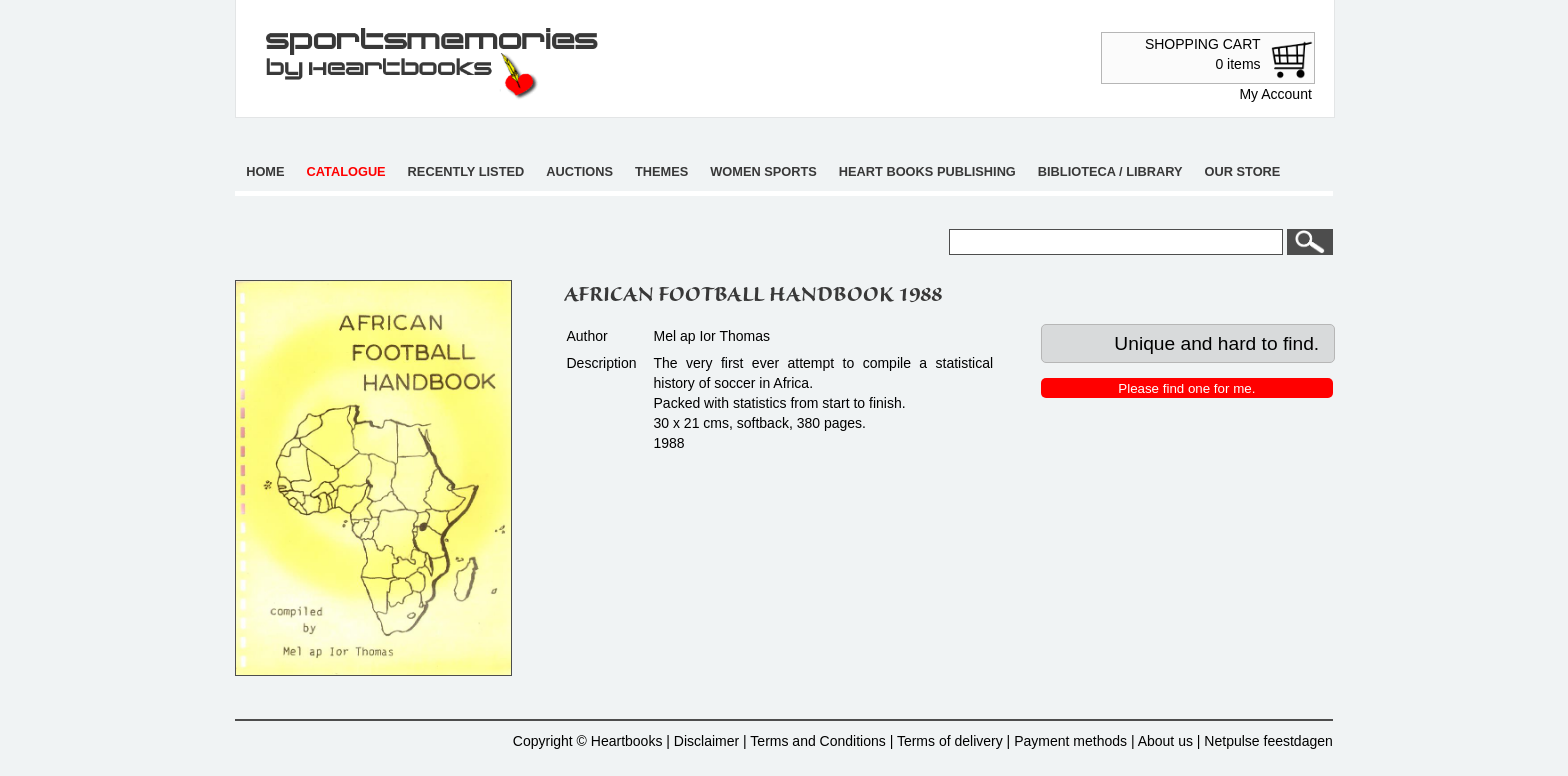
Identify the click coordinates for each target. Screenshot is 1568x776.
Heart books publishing (927, 171)
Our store (1243, 171)
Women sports (763, 171)
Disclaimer (706, 741)
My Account (1275, 94)
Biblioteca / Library (1110, 171)
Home (265, 171)
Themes (661, 171)
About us (1165, 741)
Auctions (579, 171)
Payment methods (1070, 741)
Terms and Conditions (817, 741)
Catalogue (346, 171)
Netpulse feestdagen (1268, 741)
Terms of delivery (950, 741)
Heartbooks (627, 741)
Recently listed (466, 171)
